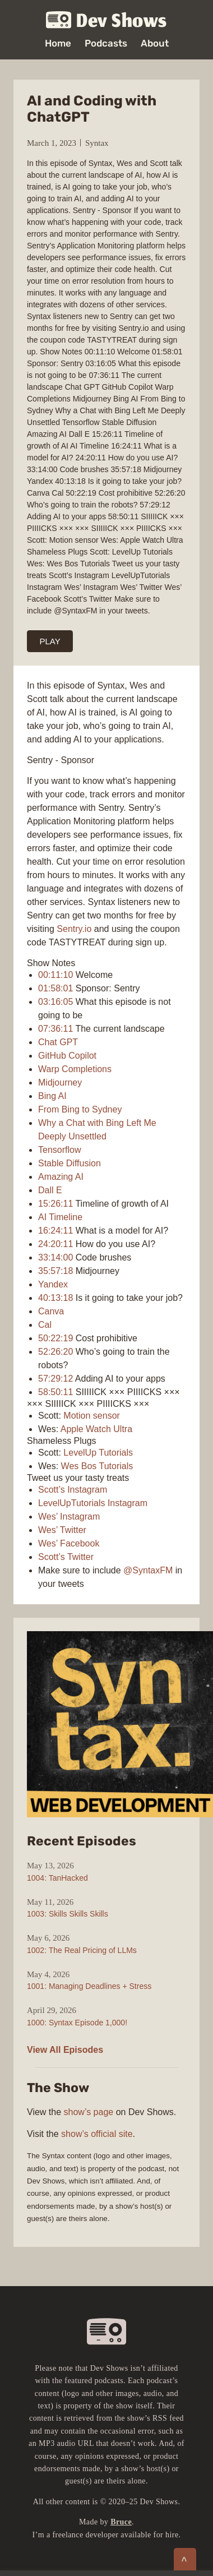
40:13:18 (55, 1298)
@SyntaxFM (148, 1570)
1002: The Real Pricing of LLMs (82, 1950)
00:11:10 (55, 975)
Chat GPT (58, 1042)
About (155, 43)
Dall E (50, 1190)
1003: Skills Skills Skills (67, 1913)
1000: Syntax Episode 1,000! (77, 2022)
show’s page (89, 2112)
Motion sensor (91, 1415)
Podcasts (106, 43)
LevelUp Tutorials (98, 1452)
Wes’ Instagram (69, 1516)
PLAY (50, 641)
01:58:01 (55, 988)
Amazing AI (61, 1176)
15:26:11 (55, 1203)
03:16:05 (55, 1002)
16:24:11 (55, 1230)
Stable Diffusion (69, 1163)
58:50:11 (55, 1392)
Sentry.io (74, 929)
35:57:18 (55, 1271)
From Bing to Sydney (80, 1109)
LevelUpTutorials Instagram (92, 1503)
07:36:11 (55, 1028)
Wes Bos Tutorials (97, 1466)
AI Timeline (60, 1217)
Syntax (97, 143)
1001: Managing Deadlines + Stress (89, 1986)
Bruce (121, 2522)
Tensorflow (59, 1150)
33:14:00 (55, 1257)
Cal (45, 1324)
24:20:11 (55, 1244)
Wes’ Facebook (68, 1543)
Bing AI (52, 1096)
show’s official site (96, 2134)
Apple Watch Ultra (96, 1429)
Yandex (53, 1284)
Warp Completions (75, 1069)
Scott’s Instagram (72, 1489)
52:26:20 (55, 1351)
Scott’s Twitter (66, 1557)
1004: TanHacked (57, 1877)
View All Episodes (65, 2050)
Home (58, 43)
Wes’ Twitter (62, 1530)
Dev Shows (106, 20)
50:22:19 (55, 1338)
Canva (51, 1311)
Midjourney (60, 1082)
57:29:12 (55, 1378)
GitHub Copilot (67, 1055)
